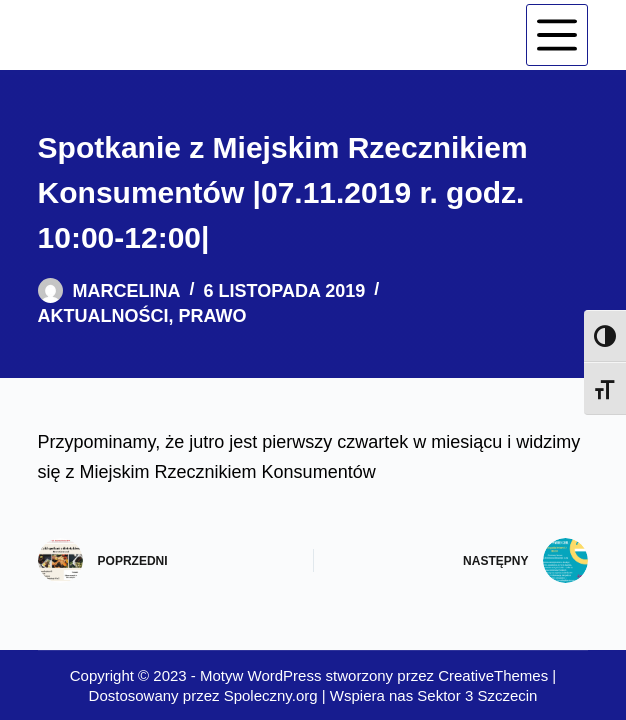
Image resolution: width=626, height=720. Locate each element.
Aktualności (103, 316)
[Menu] (557, 35)
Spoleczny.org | (277, 695)
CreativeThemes (493, 675)
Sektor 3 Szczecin (477, 695)
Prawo (213, 316)
